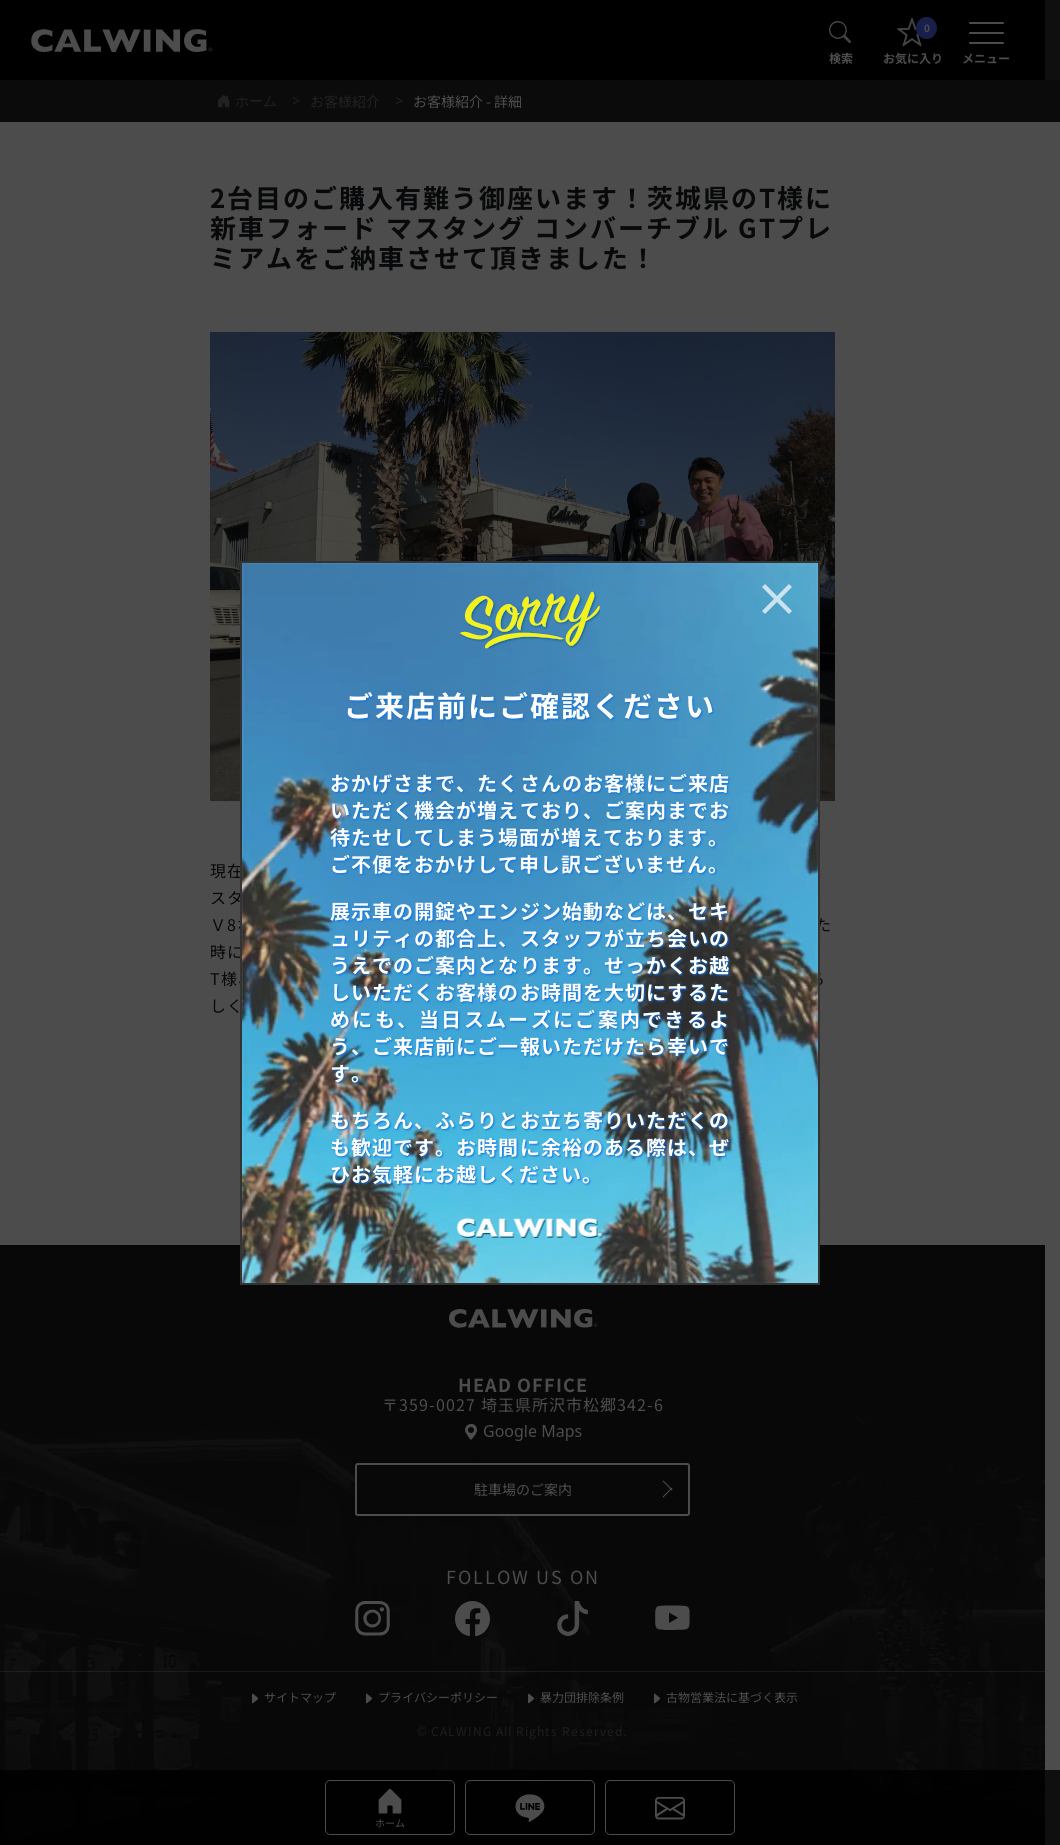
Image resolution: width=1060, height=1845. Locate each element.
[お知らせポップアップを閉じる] (777, 599)
